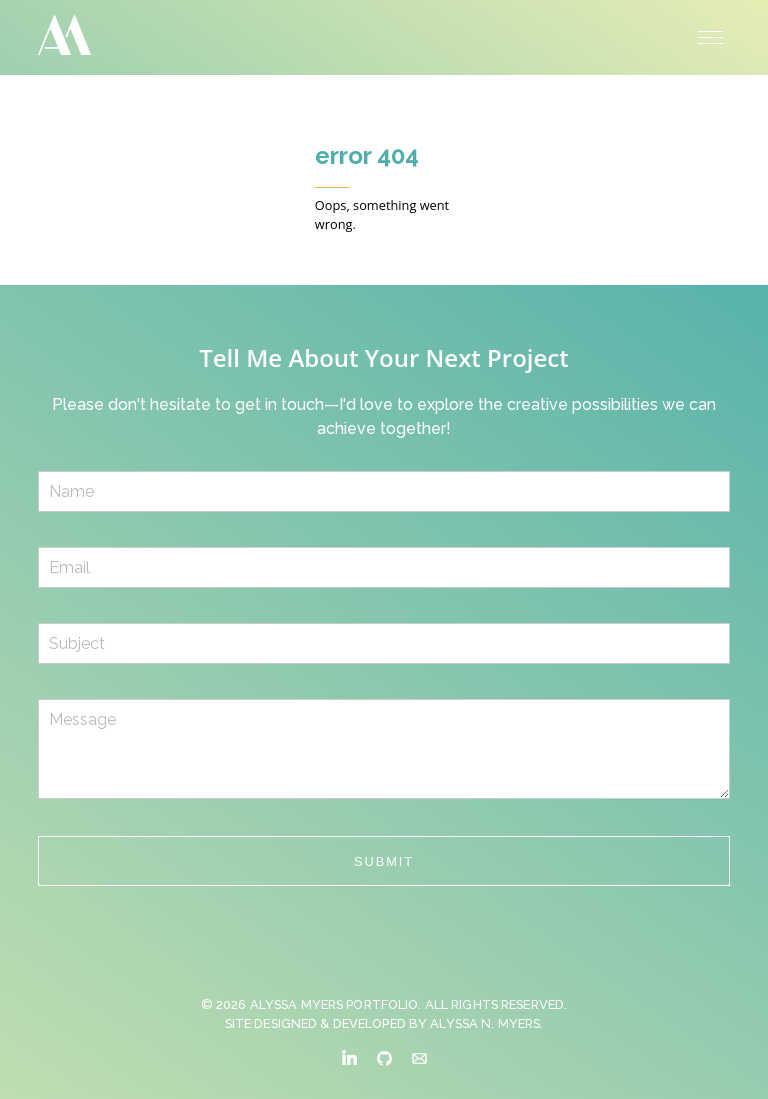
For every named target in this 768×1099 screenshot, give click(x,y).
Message (383, 749)
